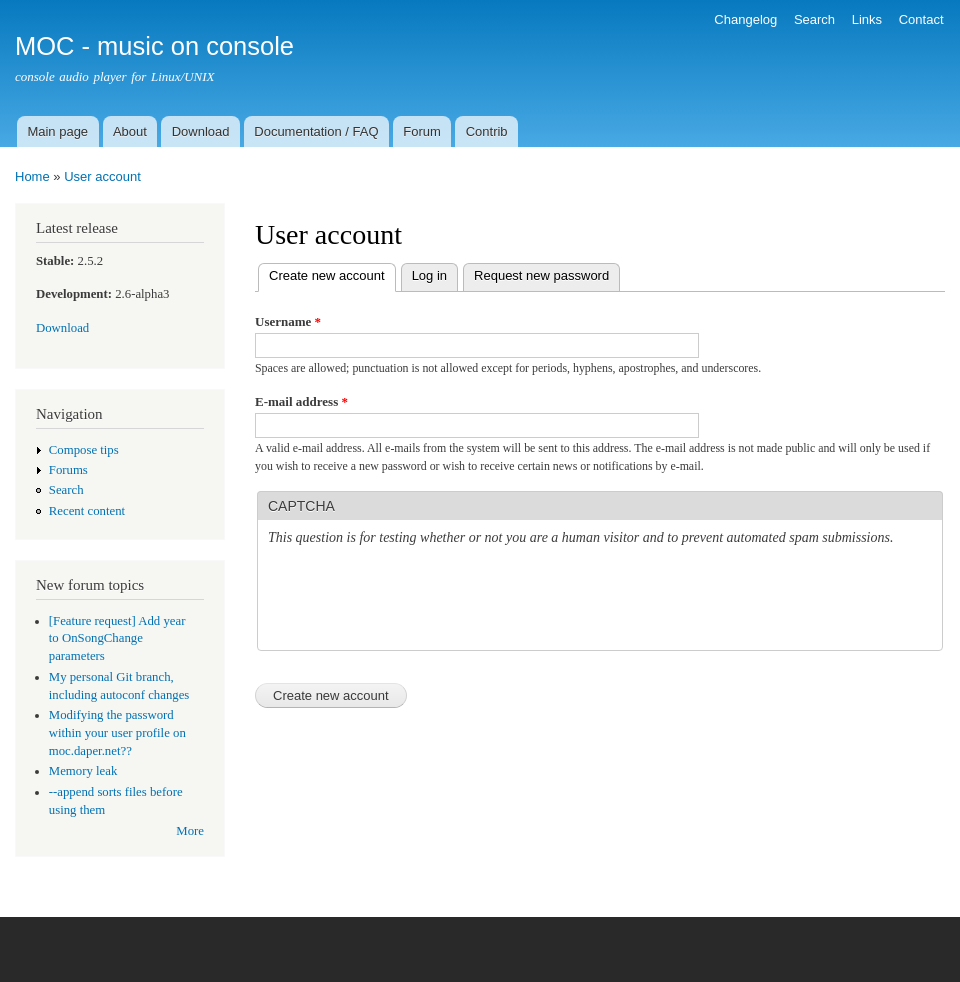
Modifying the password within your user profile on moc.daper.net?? (117, 733)
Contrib (487, 131)
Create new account (332, 273)
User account (102, 176)
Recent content (87, 511)
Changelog (745, 19)
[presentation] (420, 601)
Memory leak (83, 771)
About (130, 131)
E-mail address (301, 401)
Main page (57, 131)
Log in (429, 275)
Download (201, 131)
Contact (921, 19)
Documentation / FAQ (316, 131)
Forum (422, 131)
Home (32, 176)
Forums (68, 470)
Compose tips (84, 450)
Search (814, 19)
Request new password (541, 275)
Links (867, 19)
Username (288, 321)
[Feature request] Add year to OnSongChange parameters (117, 639)
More (190, 831)
